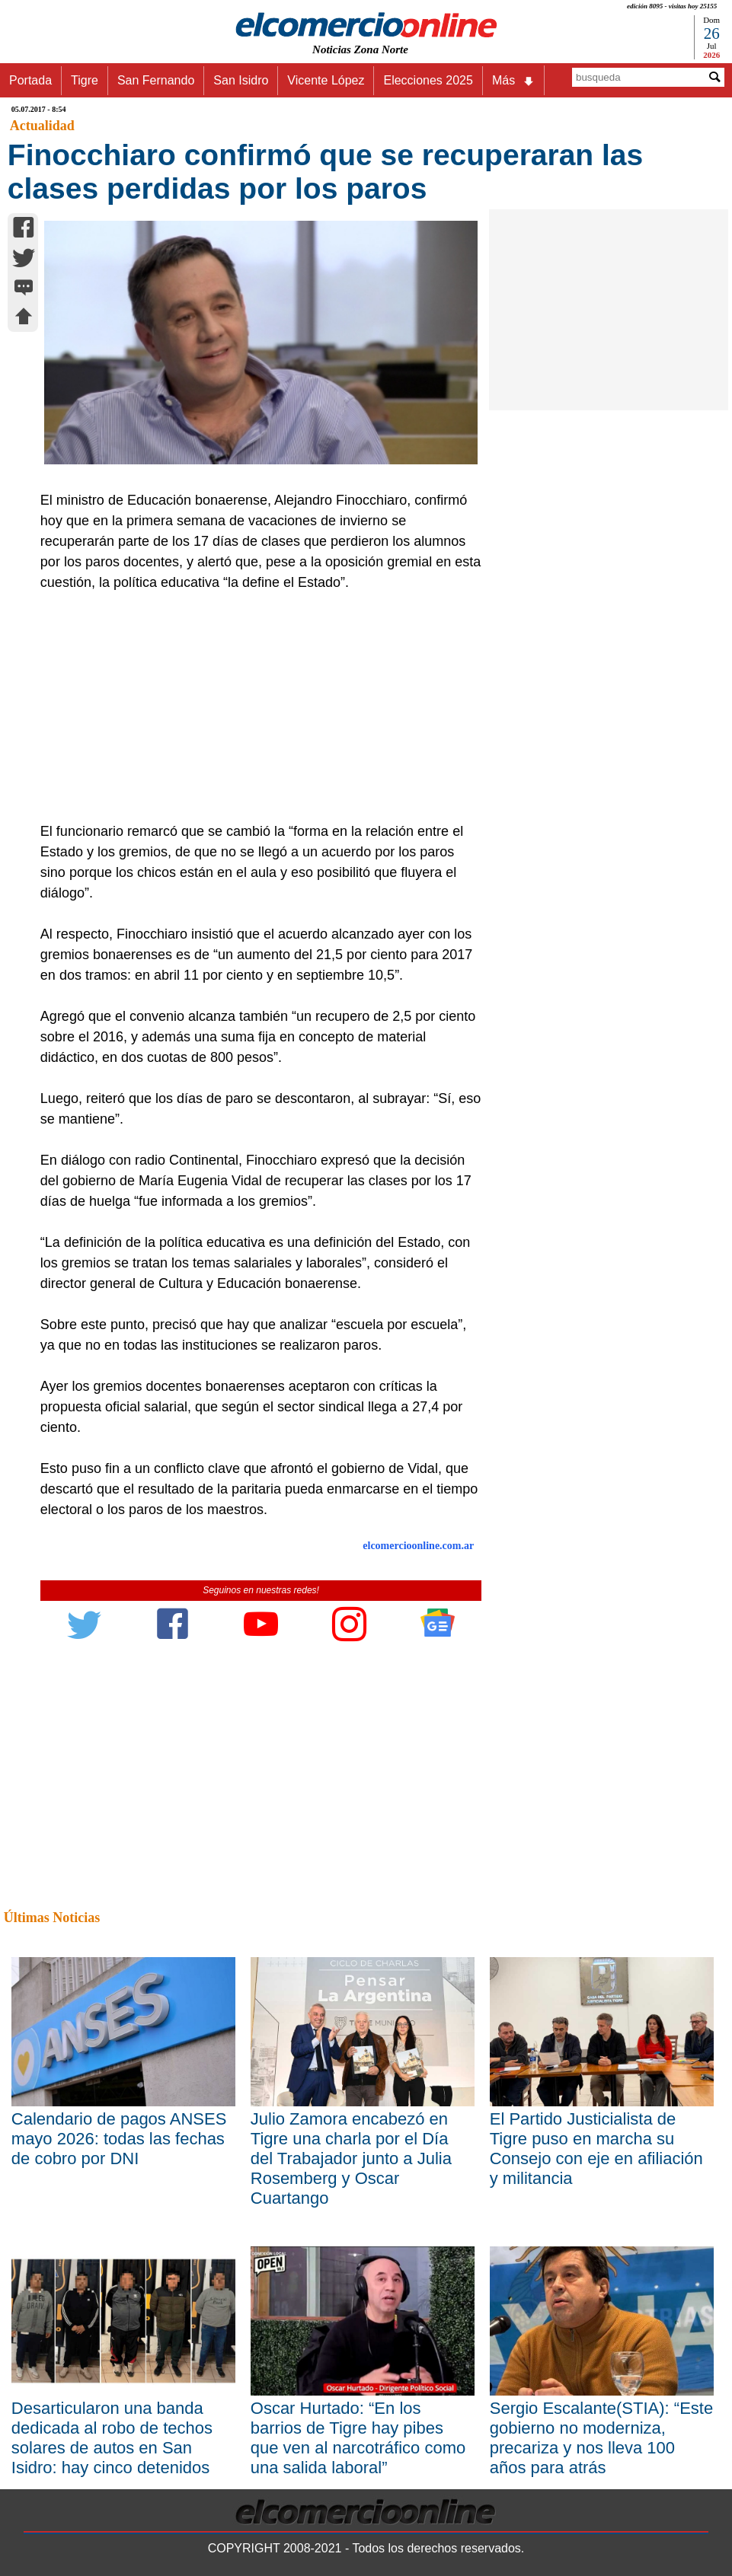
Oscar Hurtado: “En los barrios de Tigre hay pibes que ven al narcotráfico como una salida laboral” (358, 2438)
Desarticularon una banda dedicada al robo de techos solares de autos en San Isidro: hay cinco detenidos (112, 2438)
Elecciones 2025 (427, 80)
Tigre (84, 80)
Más (513, 81)
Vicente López (325, 80)
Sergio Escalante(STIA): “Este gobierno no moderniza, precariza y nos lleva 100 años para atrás (601, 2438)
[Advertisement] (254, 707)
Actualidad (42, 125)
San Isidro (240, 80)
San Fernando (155, 80)
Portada (30, 80)
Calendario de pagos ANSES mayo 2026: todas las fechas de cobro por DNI (119, 2138)
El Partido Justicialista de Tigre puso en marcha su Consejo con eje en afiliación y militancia (596, 2148)
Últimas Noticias (52, 1917)
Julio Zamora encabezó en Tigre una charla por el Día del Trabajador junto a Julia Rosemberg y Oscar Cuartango (351, 2158)
